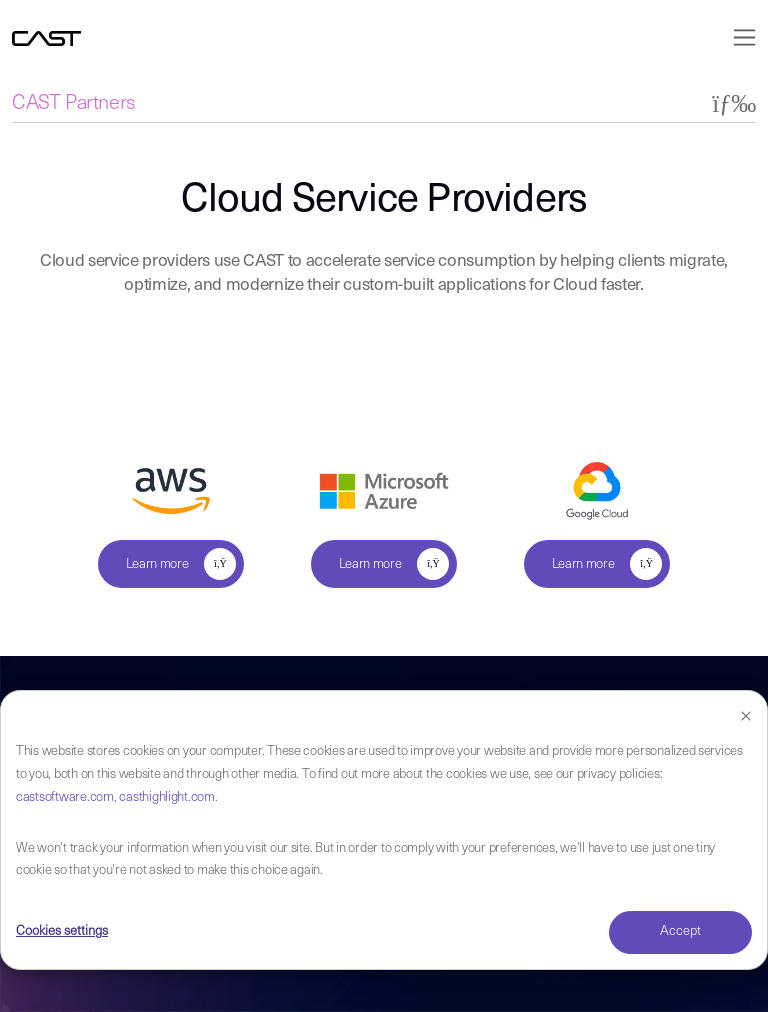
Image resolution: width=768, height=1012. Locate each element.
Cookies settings (62, 931)
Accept (680, 931)
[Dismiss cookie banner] (746, 717)
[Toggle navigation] (738, 37)
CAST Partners (74, 104)
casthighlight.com (167, 797)
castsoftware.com (65, 797)
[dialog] (384, 830)
